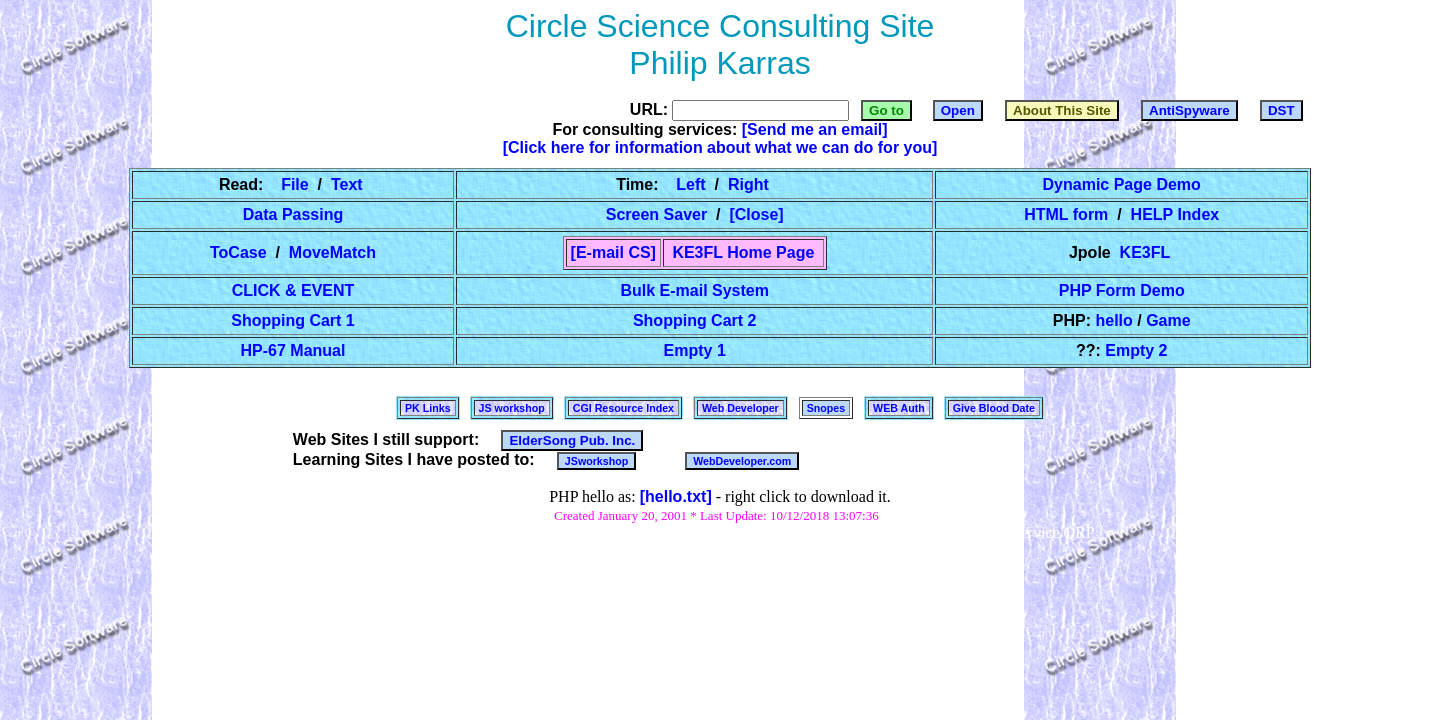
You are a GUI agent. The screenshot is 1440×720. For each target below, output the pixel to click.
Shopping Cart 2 (694, 320)
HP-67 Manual (293, 350)
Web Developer (740, 408)
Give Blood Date (994, 408)
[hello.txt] (676, 496)
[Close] (756, 214)
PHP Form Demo (1121, 290)
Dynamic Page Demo (1121, 184)
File (297, 184)
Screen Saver (658, 214)
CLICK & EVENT (293, 290)
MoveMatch (332, 252)
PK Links (428, 408)
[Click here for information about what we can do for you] (720, 147)
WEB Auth (899, 408)
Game (1168, 320)
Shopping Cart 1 (293, 320)
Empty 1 (694, 350)
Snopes (826, 408)
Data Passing (292, 214)
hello (1116, 320)
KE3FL (1144, 252)
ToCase (241, 252)
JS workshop (512, 408)
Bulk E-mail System (694, 290)
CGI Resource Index (623, 408)
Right (748, 184)
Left (693, 184)
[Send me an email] (815, 129)
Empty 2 (1136, 350)
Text (346, 184)
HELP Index (1175, 214)
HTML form (1068, 214)
